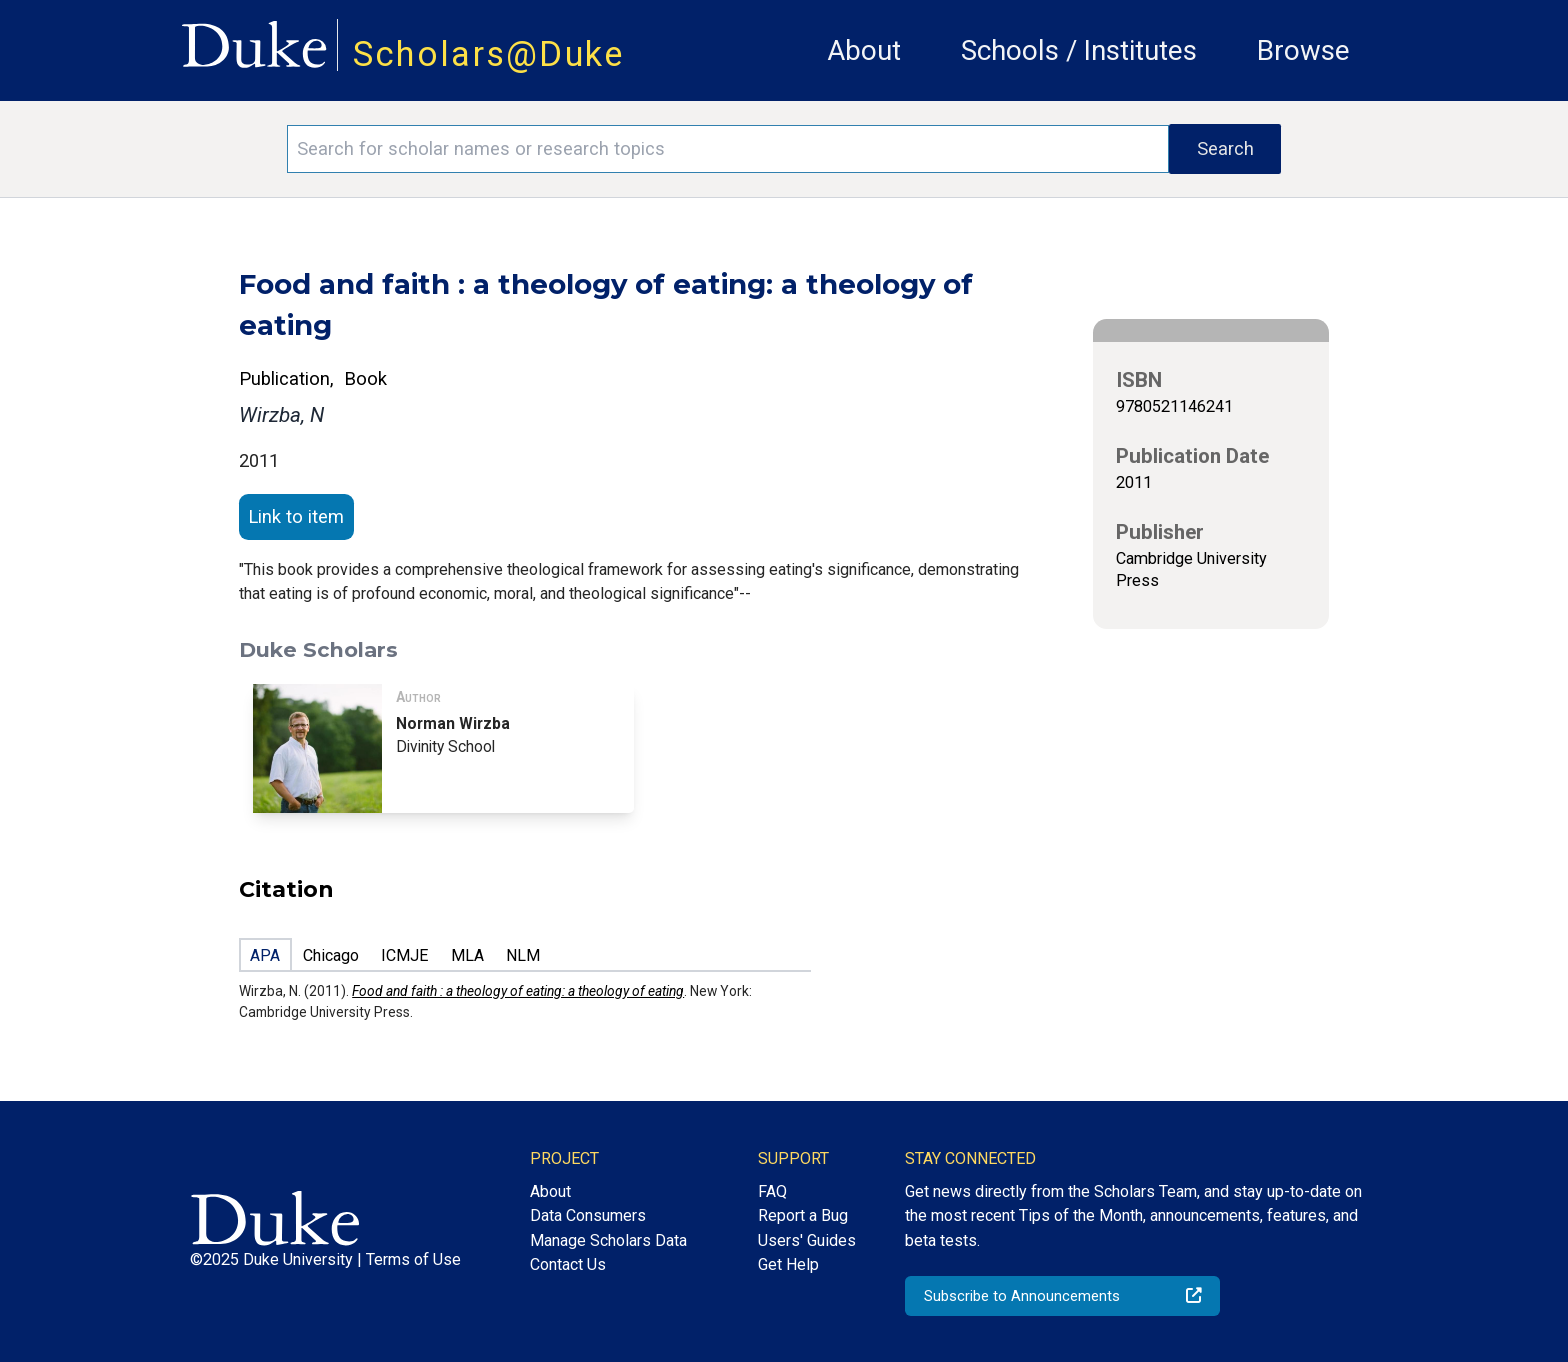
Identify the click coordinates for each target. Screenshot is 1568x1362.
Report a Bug (803, 1215)
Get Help (788, 1264)
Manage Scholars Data (608, 1240)
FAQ (772, 1191)
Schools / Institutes (1079, 50)
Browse (1303, 50)
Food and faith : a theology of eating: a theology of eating (518, 991)
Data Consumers (588, 1215)
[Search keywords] (728, 149)
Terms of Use (413, 1259)
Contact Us (568, 1264)
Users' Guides (807, 1240)
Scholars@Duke (489, 54)
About (864, 50)
